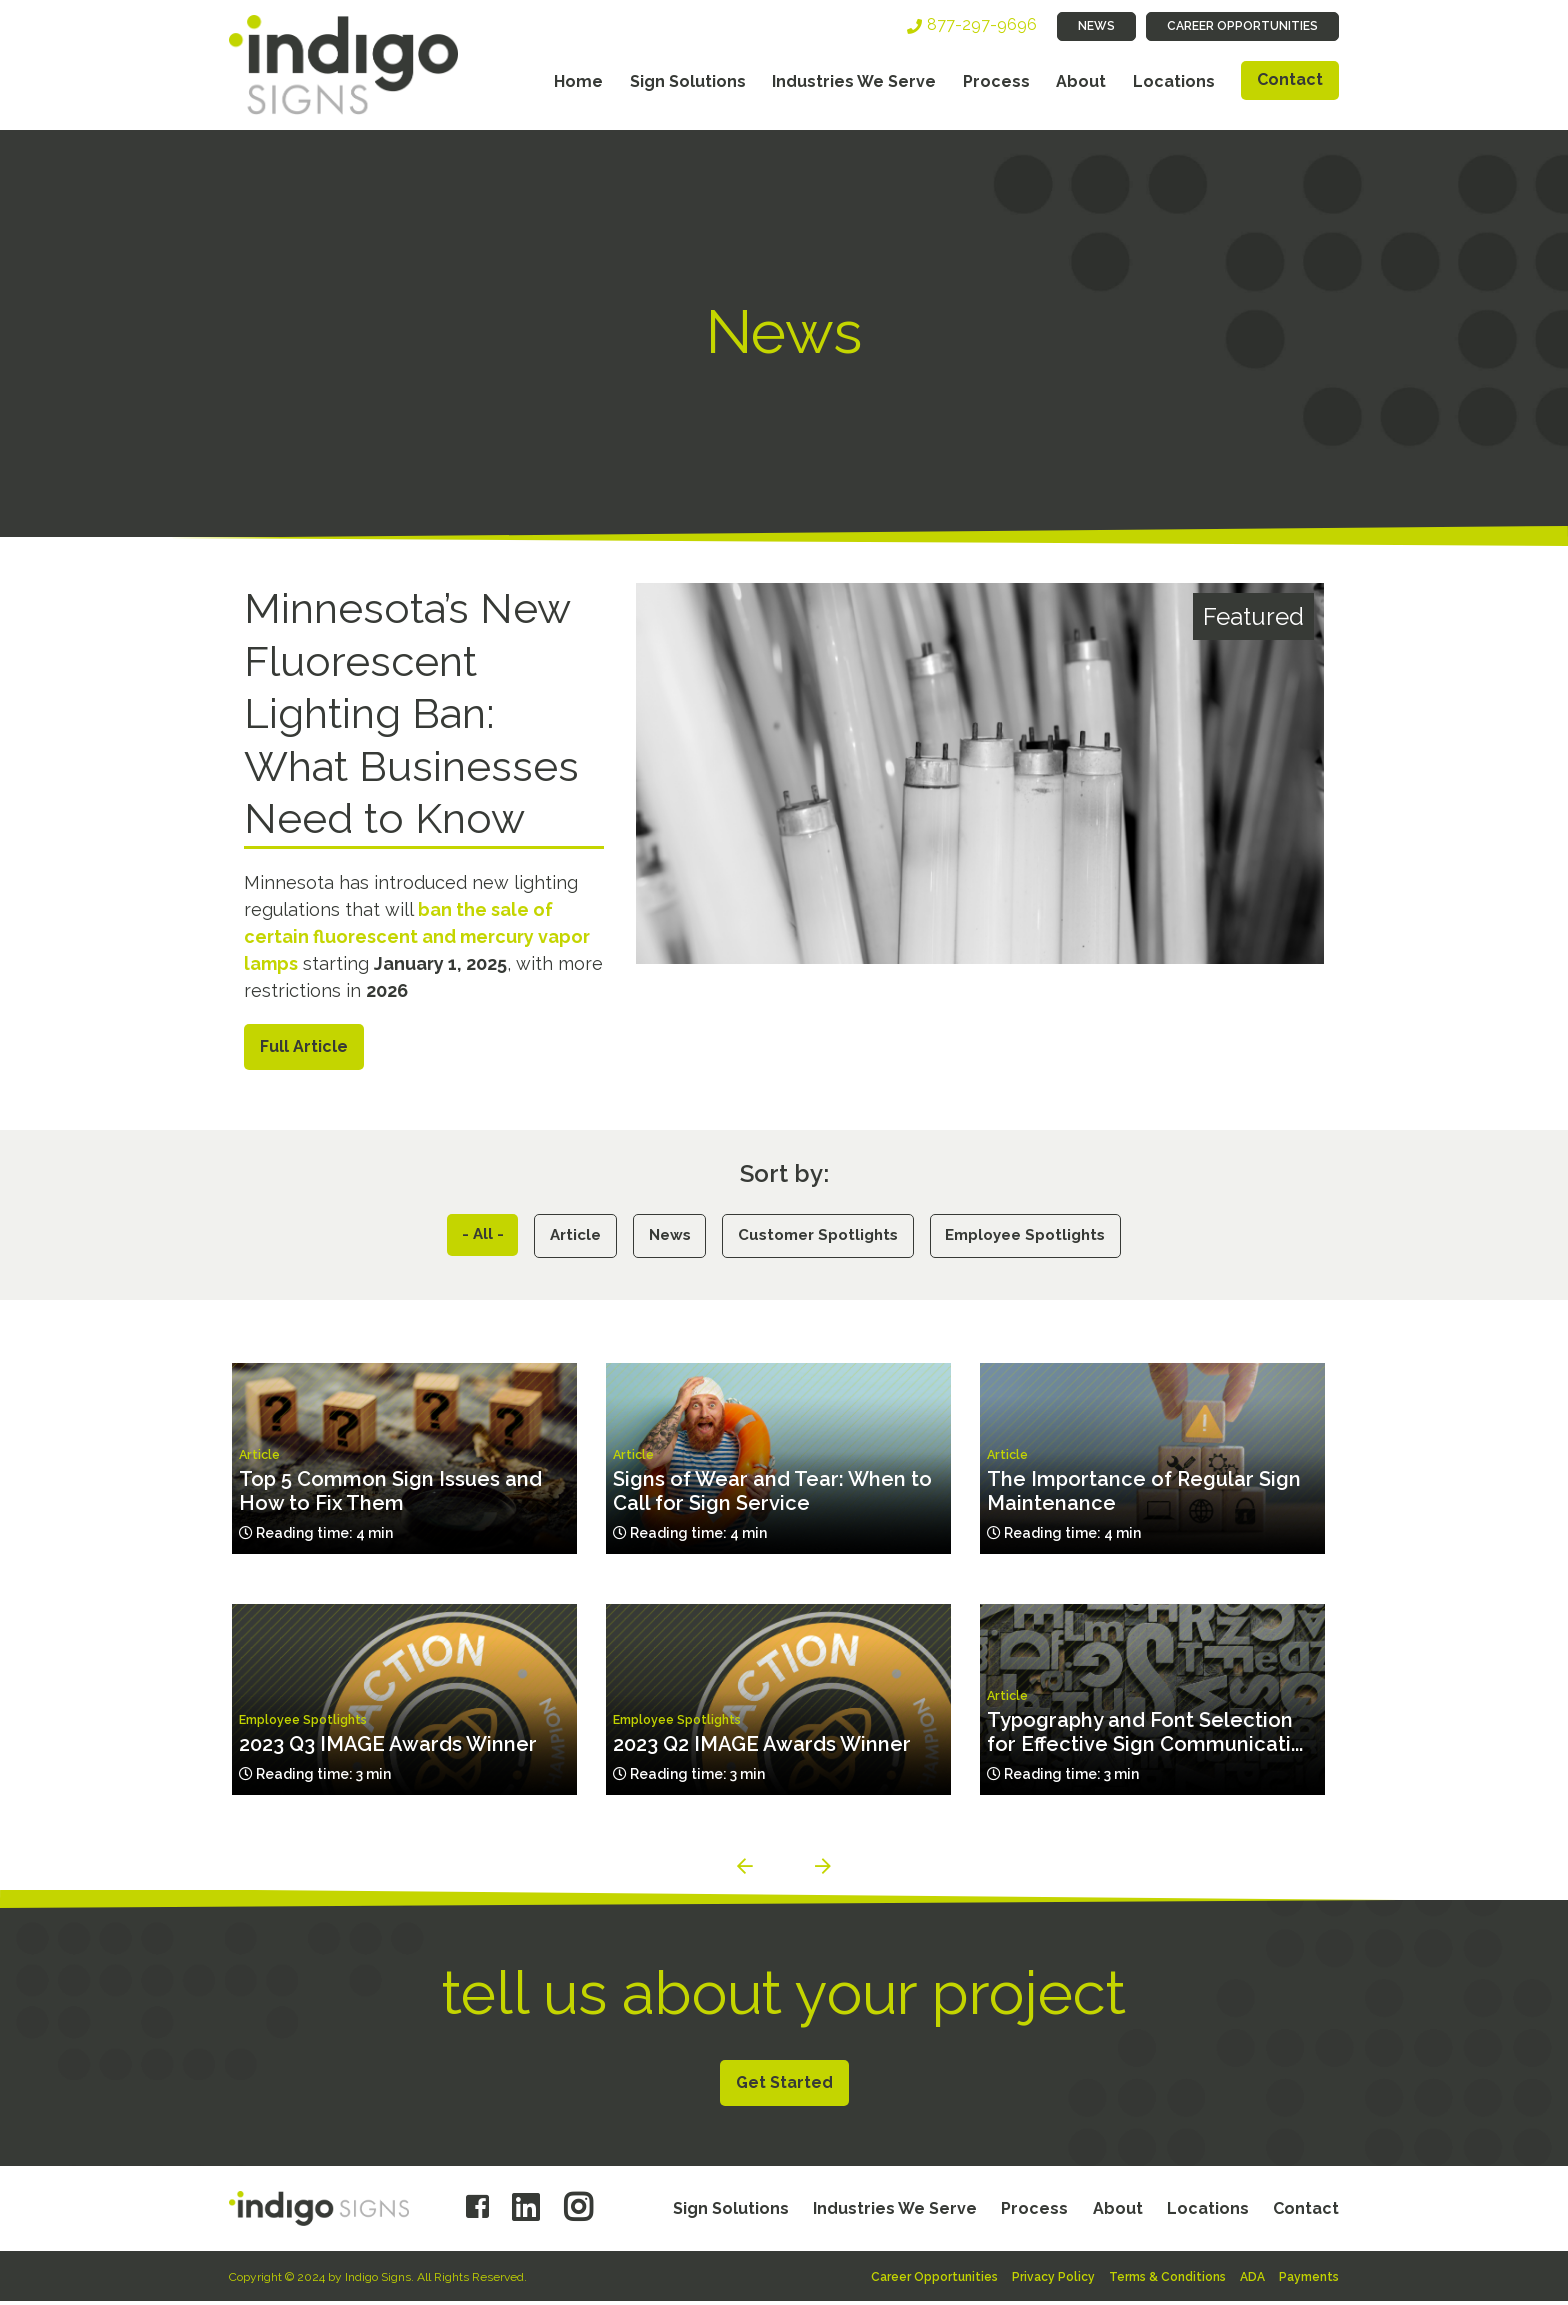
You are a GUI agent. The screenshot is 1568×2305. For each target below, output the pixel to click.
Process (996, 81)
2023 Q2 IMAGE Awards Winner (762, 1748)
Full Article (304, 1046)
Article (560, 1237)
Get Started (784, 2086)
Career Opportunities (1242, 26)
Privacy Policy (1053, 2281)
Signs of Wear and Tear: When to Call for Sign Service (772, 1495)
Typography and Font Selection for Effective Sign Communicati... (1145, 1736)
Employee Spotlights (1040, 1237)
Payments (1309, 2281)
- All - (462, 1236)
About (1081, 81)
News (1096, 26)
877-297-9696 (982, 24)
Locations (1174, 81)
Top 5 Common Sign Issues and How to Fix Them (390, 1495)
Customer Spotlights (818, 1237)
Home (578, 81)
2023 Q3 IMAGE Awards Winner (388, 1748)
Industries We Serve (854, 81)
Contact (1290, 79)
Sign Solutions (688, 81)
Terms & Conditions (1167, 2281)
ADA (1252, 2281)
